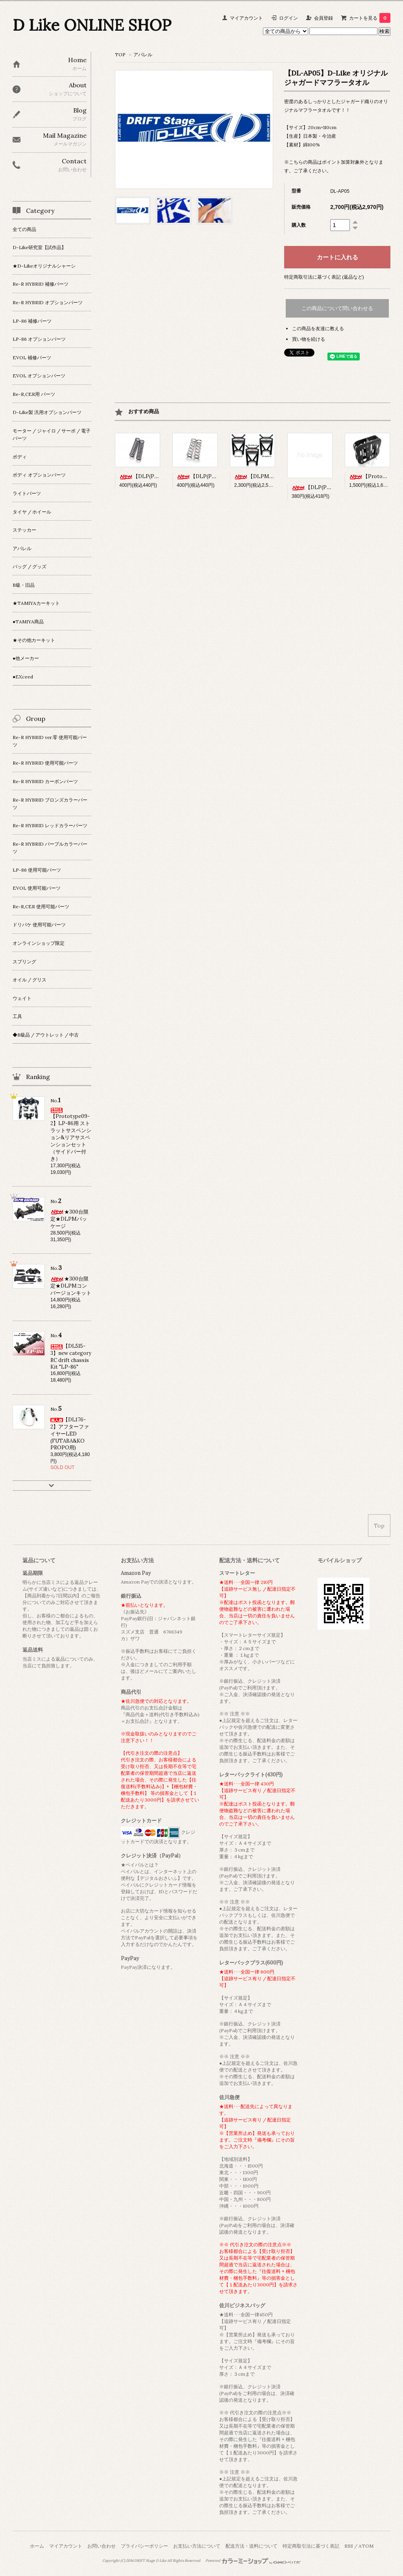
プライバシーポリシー (144, 2546)
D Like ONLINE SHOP (92, 25)
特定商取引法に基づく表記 (311, 2546)
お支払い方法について (196, 2546)
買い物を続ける (308, 339)
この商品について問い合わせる (337, 308)
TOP (120, 54)
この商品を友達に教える (318, 328)
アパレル (142, 54)
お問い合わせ (101, 2546)
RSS (348, 2546)
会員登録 (323, 18)
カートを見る (369, 18)
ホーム (37, 2546)
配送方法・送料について (251, 2546)
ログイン (288, 18)
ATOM (366, 2546)
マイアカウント (246, 18)
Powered (253, 2560)
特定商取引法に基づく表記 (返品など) (324, 277)
